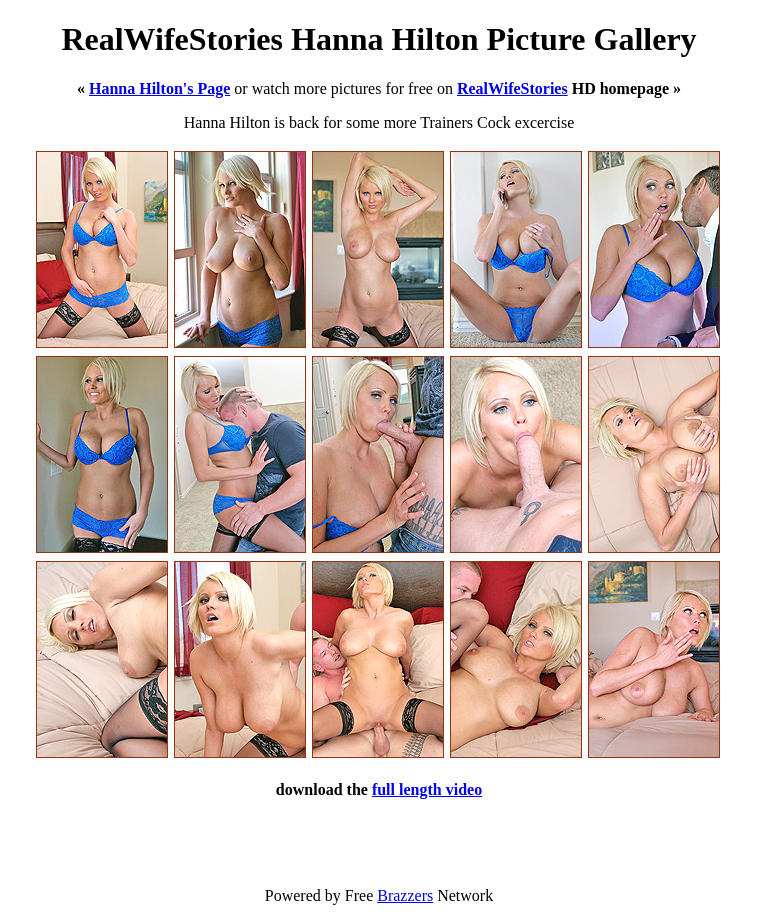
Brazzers (405, 895)
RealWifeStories (512, 88)
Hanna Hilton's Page (159, 88)
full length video (427, 789)
